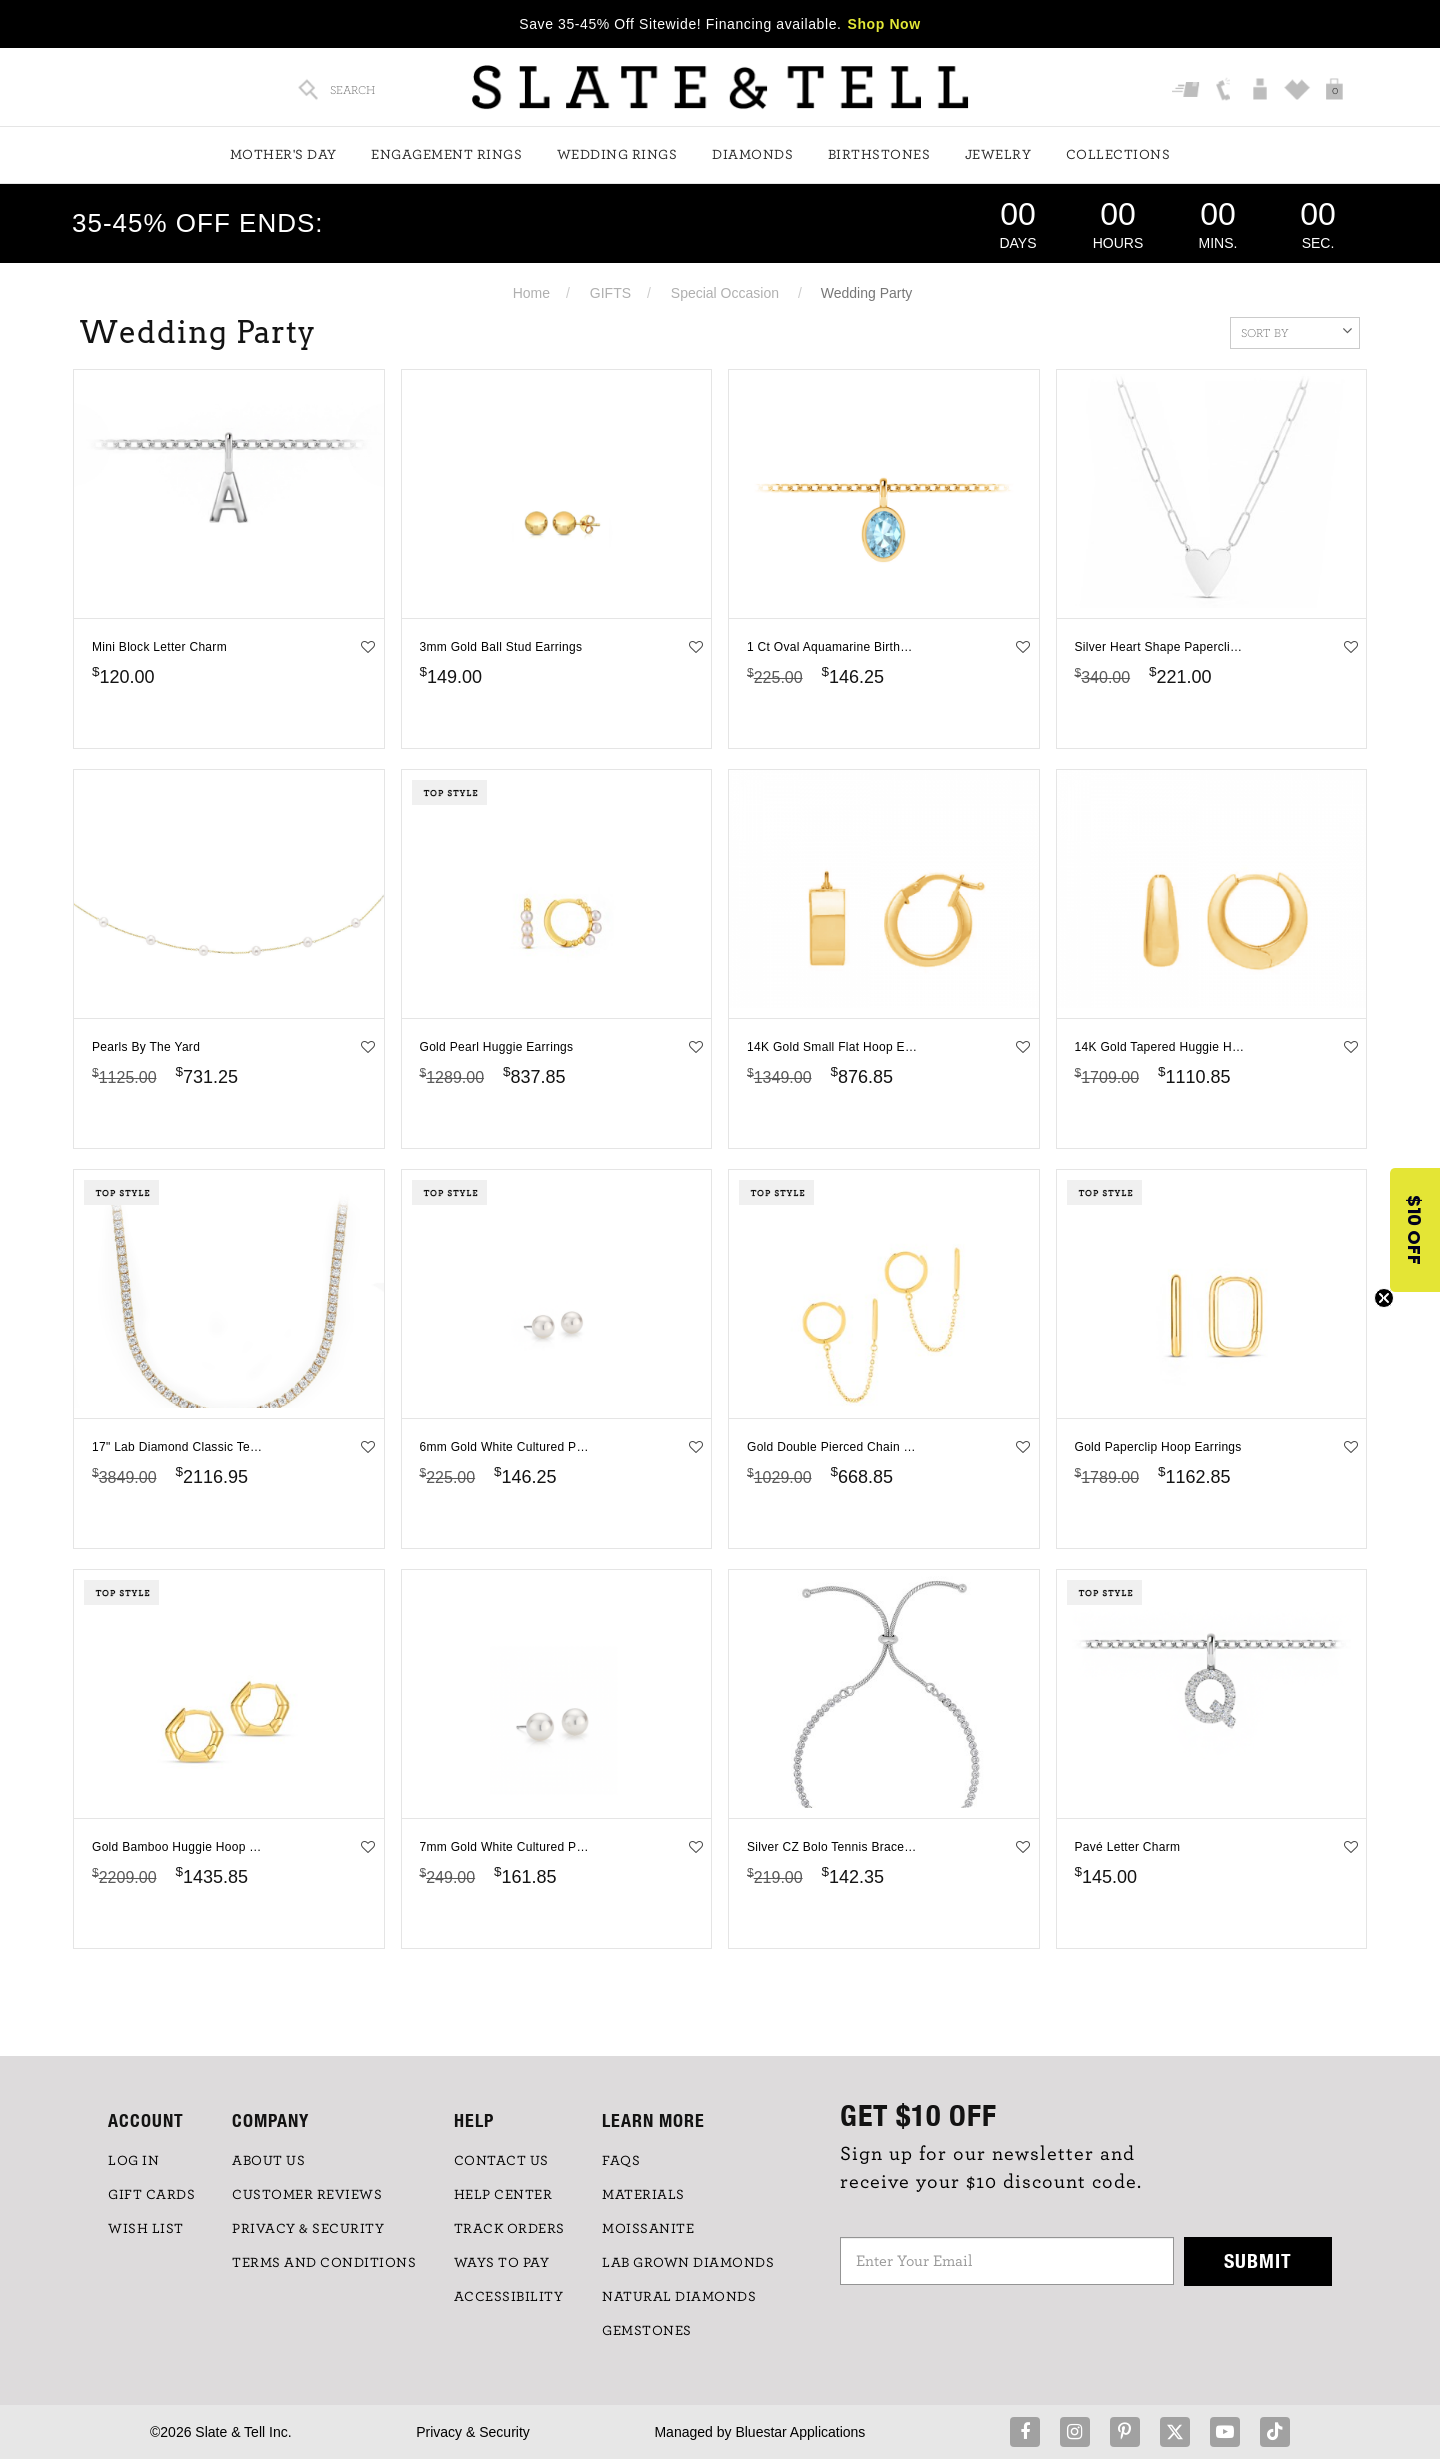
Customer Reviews (307, 2195)
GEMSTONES (647, 2331)
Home (531, 293)
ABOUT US (268, 2161)
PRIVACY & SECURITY (308, 2229)
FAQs (621, 2161)
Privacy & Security (473, 2432)
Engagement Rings (446, 155)
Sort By (1296, 331)
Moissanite (648, 2229)
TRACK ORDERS (509, 2229)
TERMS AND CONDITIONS (324, 2263)
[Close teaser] (1384, 1298)
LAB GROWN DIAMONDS (688, 2263)
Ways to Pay (502, 2263)
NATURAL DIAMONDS (679, 2297)
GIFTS (610, 293)
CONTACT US (501, 2161)
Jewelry (998, 155)
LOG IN (133, 2161)
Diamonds (752, 155)
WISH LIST (146, 2229)
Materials (643, 2195)
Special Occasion (725, 293)
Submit (1258, 2260)
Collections (1118, 155)
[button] (1415, 1230)
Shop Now (884, 24)
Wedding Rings (617, 155)
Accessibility (509, 2297)
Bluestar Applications (800, 2432)
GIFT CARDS (151, 2195)
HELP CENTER (503, 2195)
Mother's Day (283, 155)
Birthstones (879, 155)
